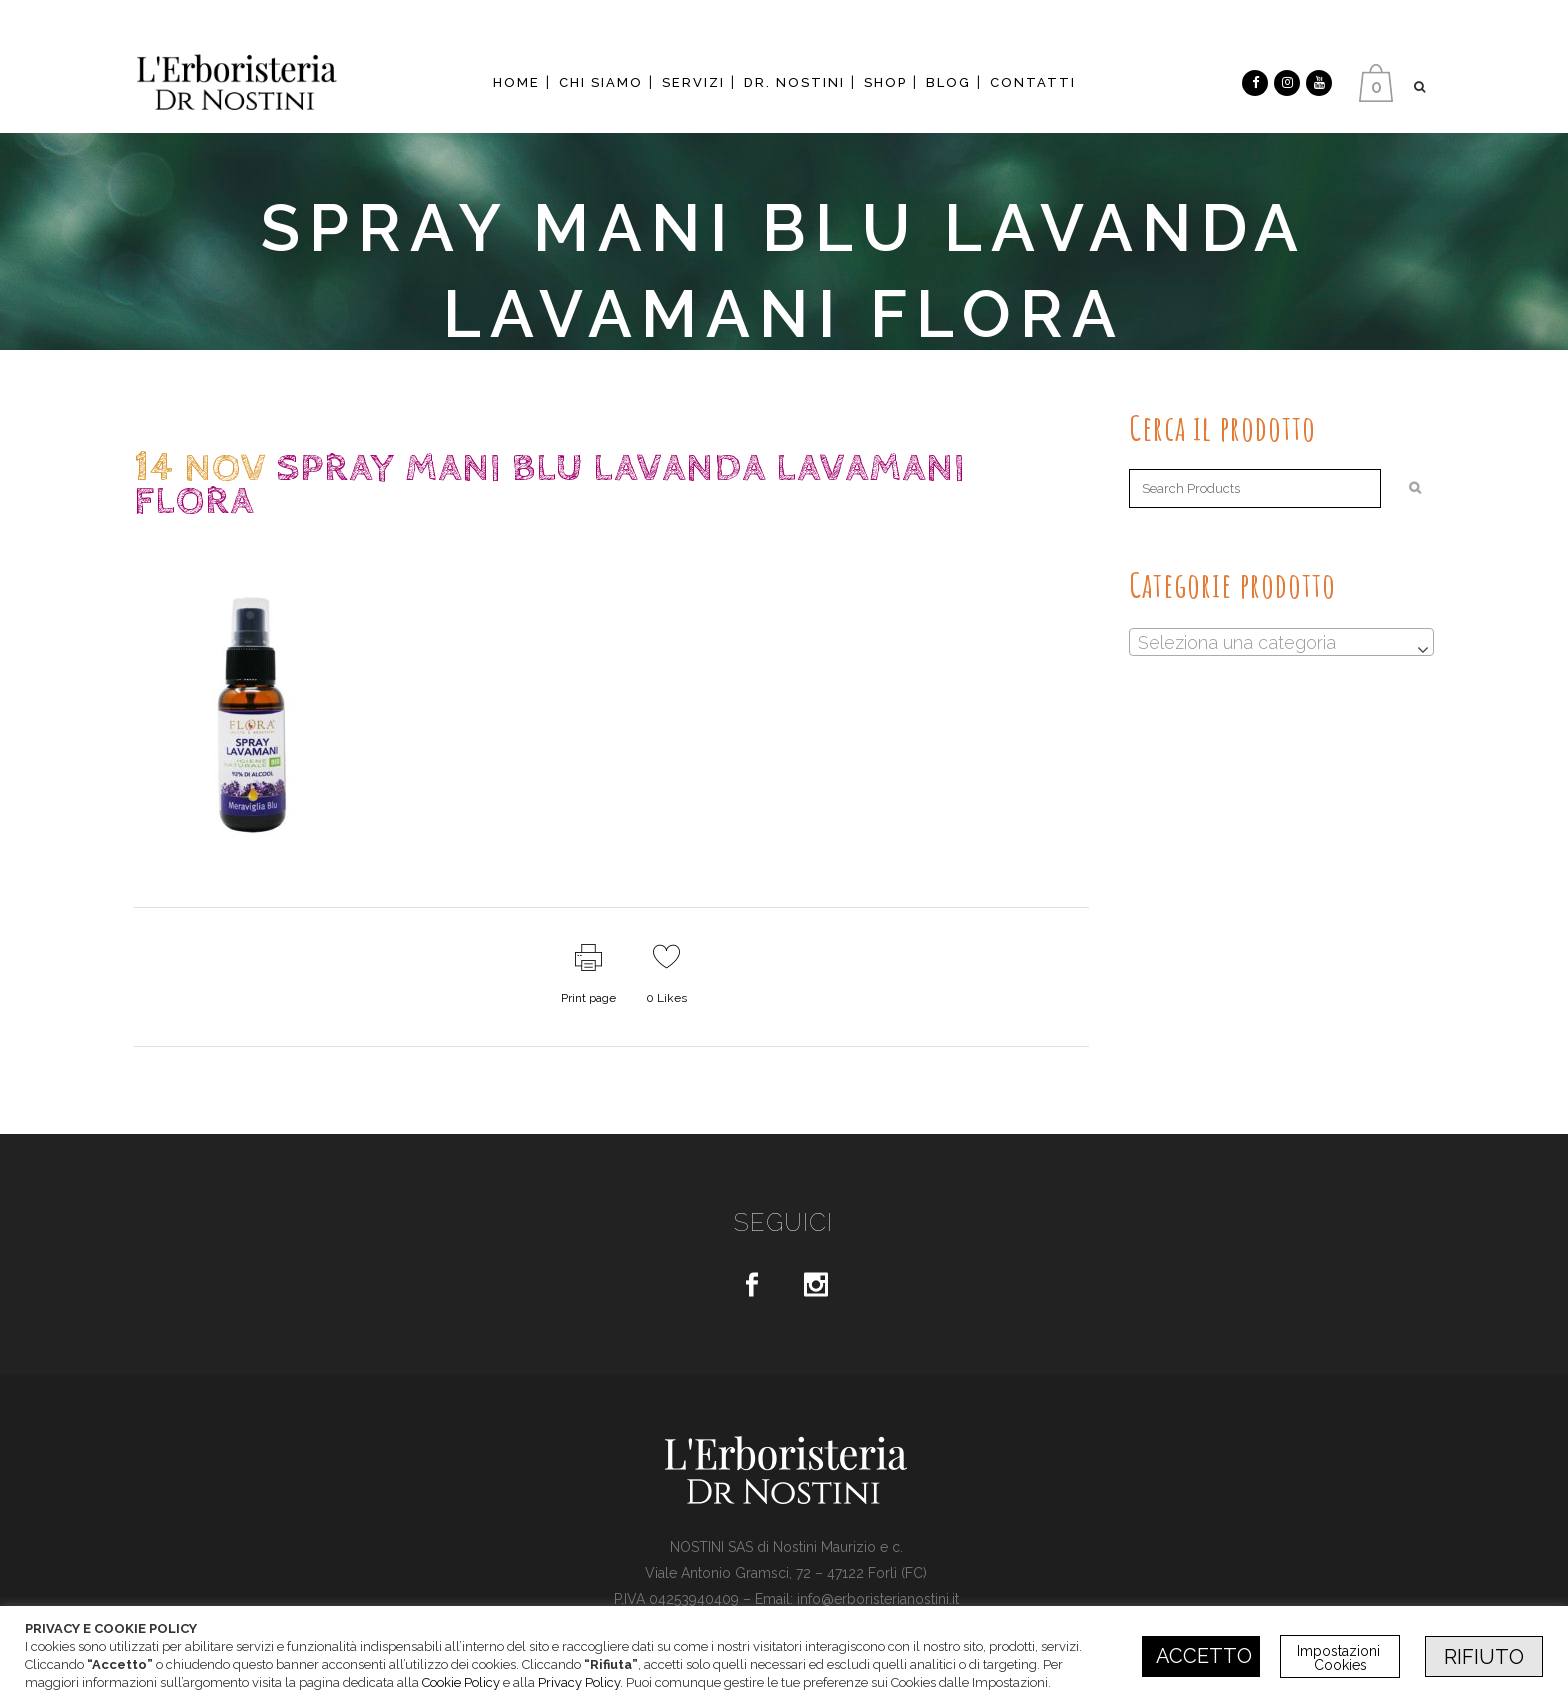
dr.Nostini (309, 540)
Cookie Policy (461, 1682)
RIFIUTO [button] (1484, 1657)
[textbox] (1281, 643)
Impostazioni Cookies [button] (1340, 1658)
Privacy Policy (579, 1682)
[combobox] (1281, 642)
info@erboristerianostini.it (878, 1599)
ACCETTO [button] (1204, 1656)
